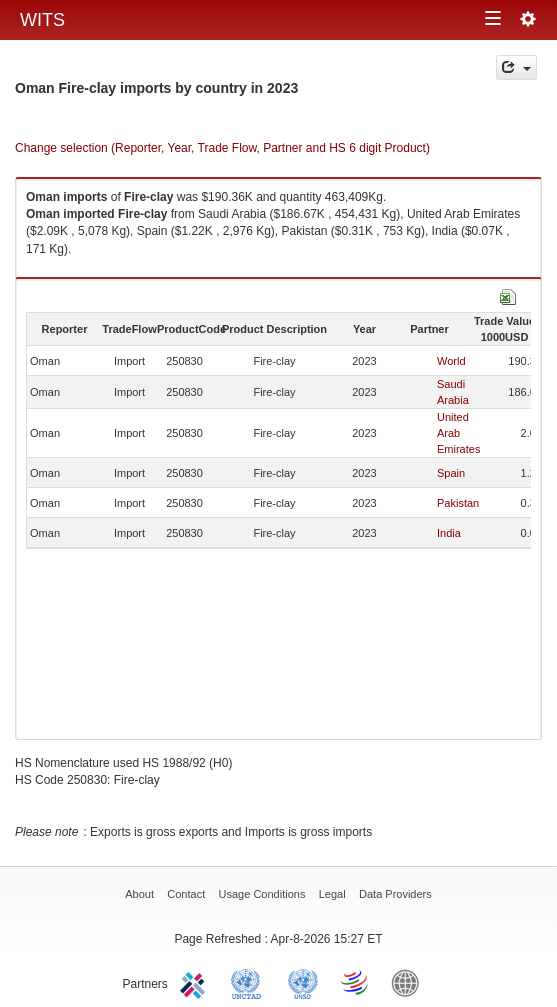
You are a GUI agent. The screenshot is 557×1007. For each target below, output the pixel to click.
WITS (42, 20)
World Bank (410, 982)
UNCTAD (250, 982)
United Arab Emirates (458, 433)
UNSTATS (303, 982)
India (449, 533)
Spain (451, 473)
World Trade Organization (356, 982)
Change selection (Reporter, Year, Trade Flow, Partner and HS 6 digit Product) (222, 148)
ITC (196, 982)
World (451, 361)
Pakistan (458, 503)
